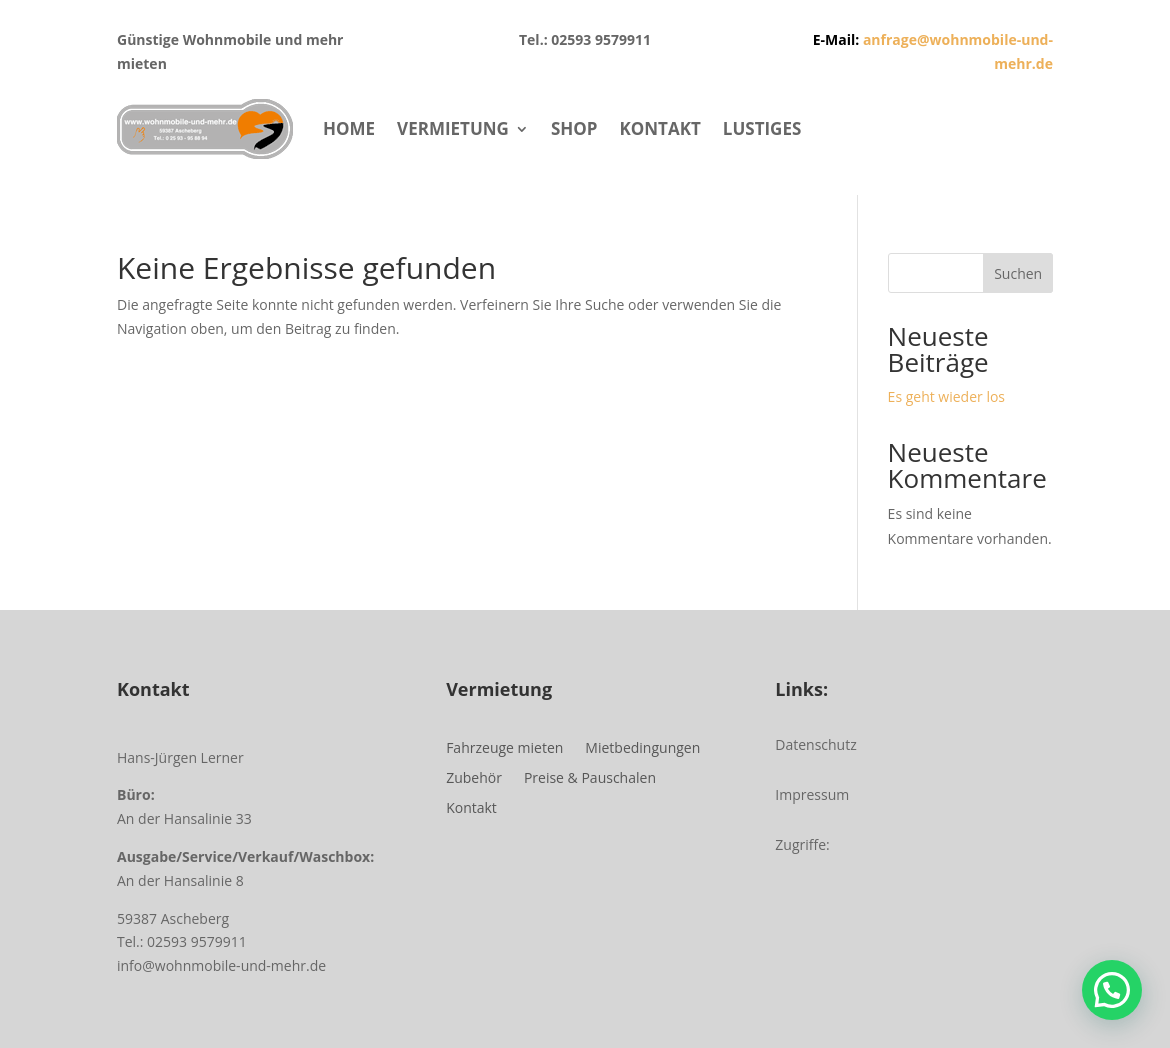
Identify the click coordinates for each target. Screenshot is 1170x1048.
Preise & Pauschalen (590, 779)
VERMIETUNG (453, 128)
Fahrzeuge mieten (504, 749)
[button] (1112, 990)
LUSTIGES (762, 128)
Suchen (1018, 273)
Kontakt (471, 809)
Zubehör (474, 779)
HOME (349, 128)
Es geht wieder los (946, 396)
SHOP (574, 128)
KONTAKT (659, 128)
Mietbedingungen (642, 749)
